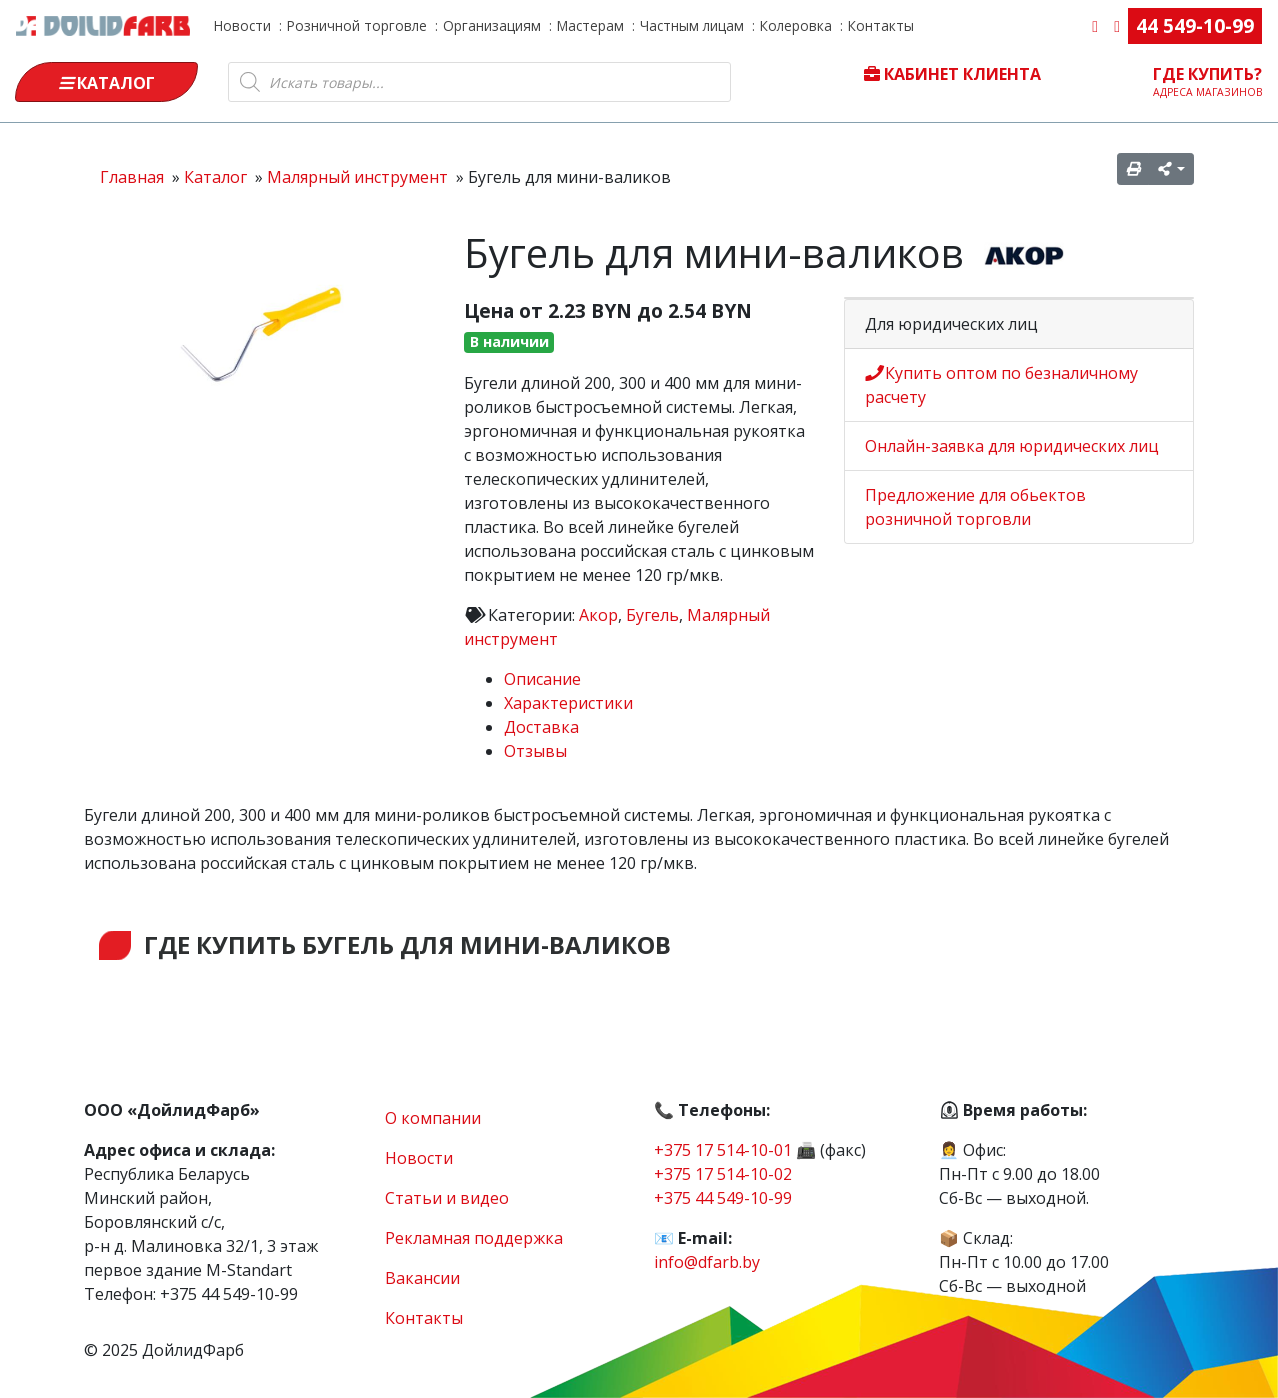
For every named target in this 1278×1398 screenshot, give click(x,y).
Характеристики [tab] (568, 703)
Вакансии (422, 1278)
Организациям (492, 25)
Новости (242, 25)
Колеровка (796, 25)
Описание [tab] (542, 679)
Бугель (652, 615)
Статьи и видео (447, 1198)
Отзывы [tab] (535, 751)
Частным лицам (692, 25)
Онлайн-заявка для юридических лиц (1012, 446)
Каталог (107, 83)
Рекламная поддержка (474, 1238)
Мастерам (590, 25)
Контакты (881, 25)
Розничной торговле (357, 25)
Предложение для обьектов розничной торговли (975, 507)
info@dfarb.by (707, 1262)
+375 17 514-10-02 (723, 1174)
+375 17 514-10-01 (723, 1150)
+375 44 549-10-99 (723, 1198)
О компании (433, 1118)
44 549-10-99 (1195, 25)
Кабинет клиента (952, 74)
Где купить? (1208, 81)
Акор (598, 615)
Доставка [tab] (541, 727)
